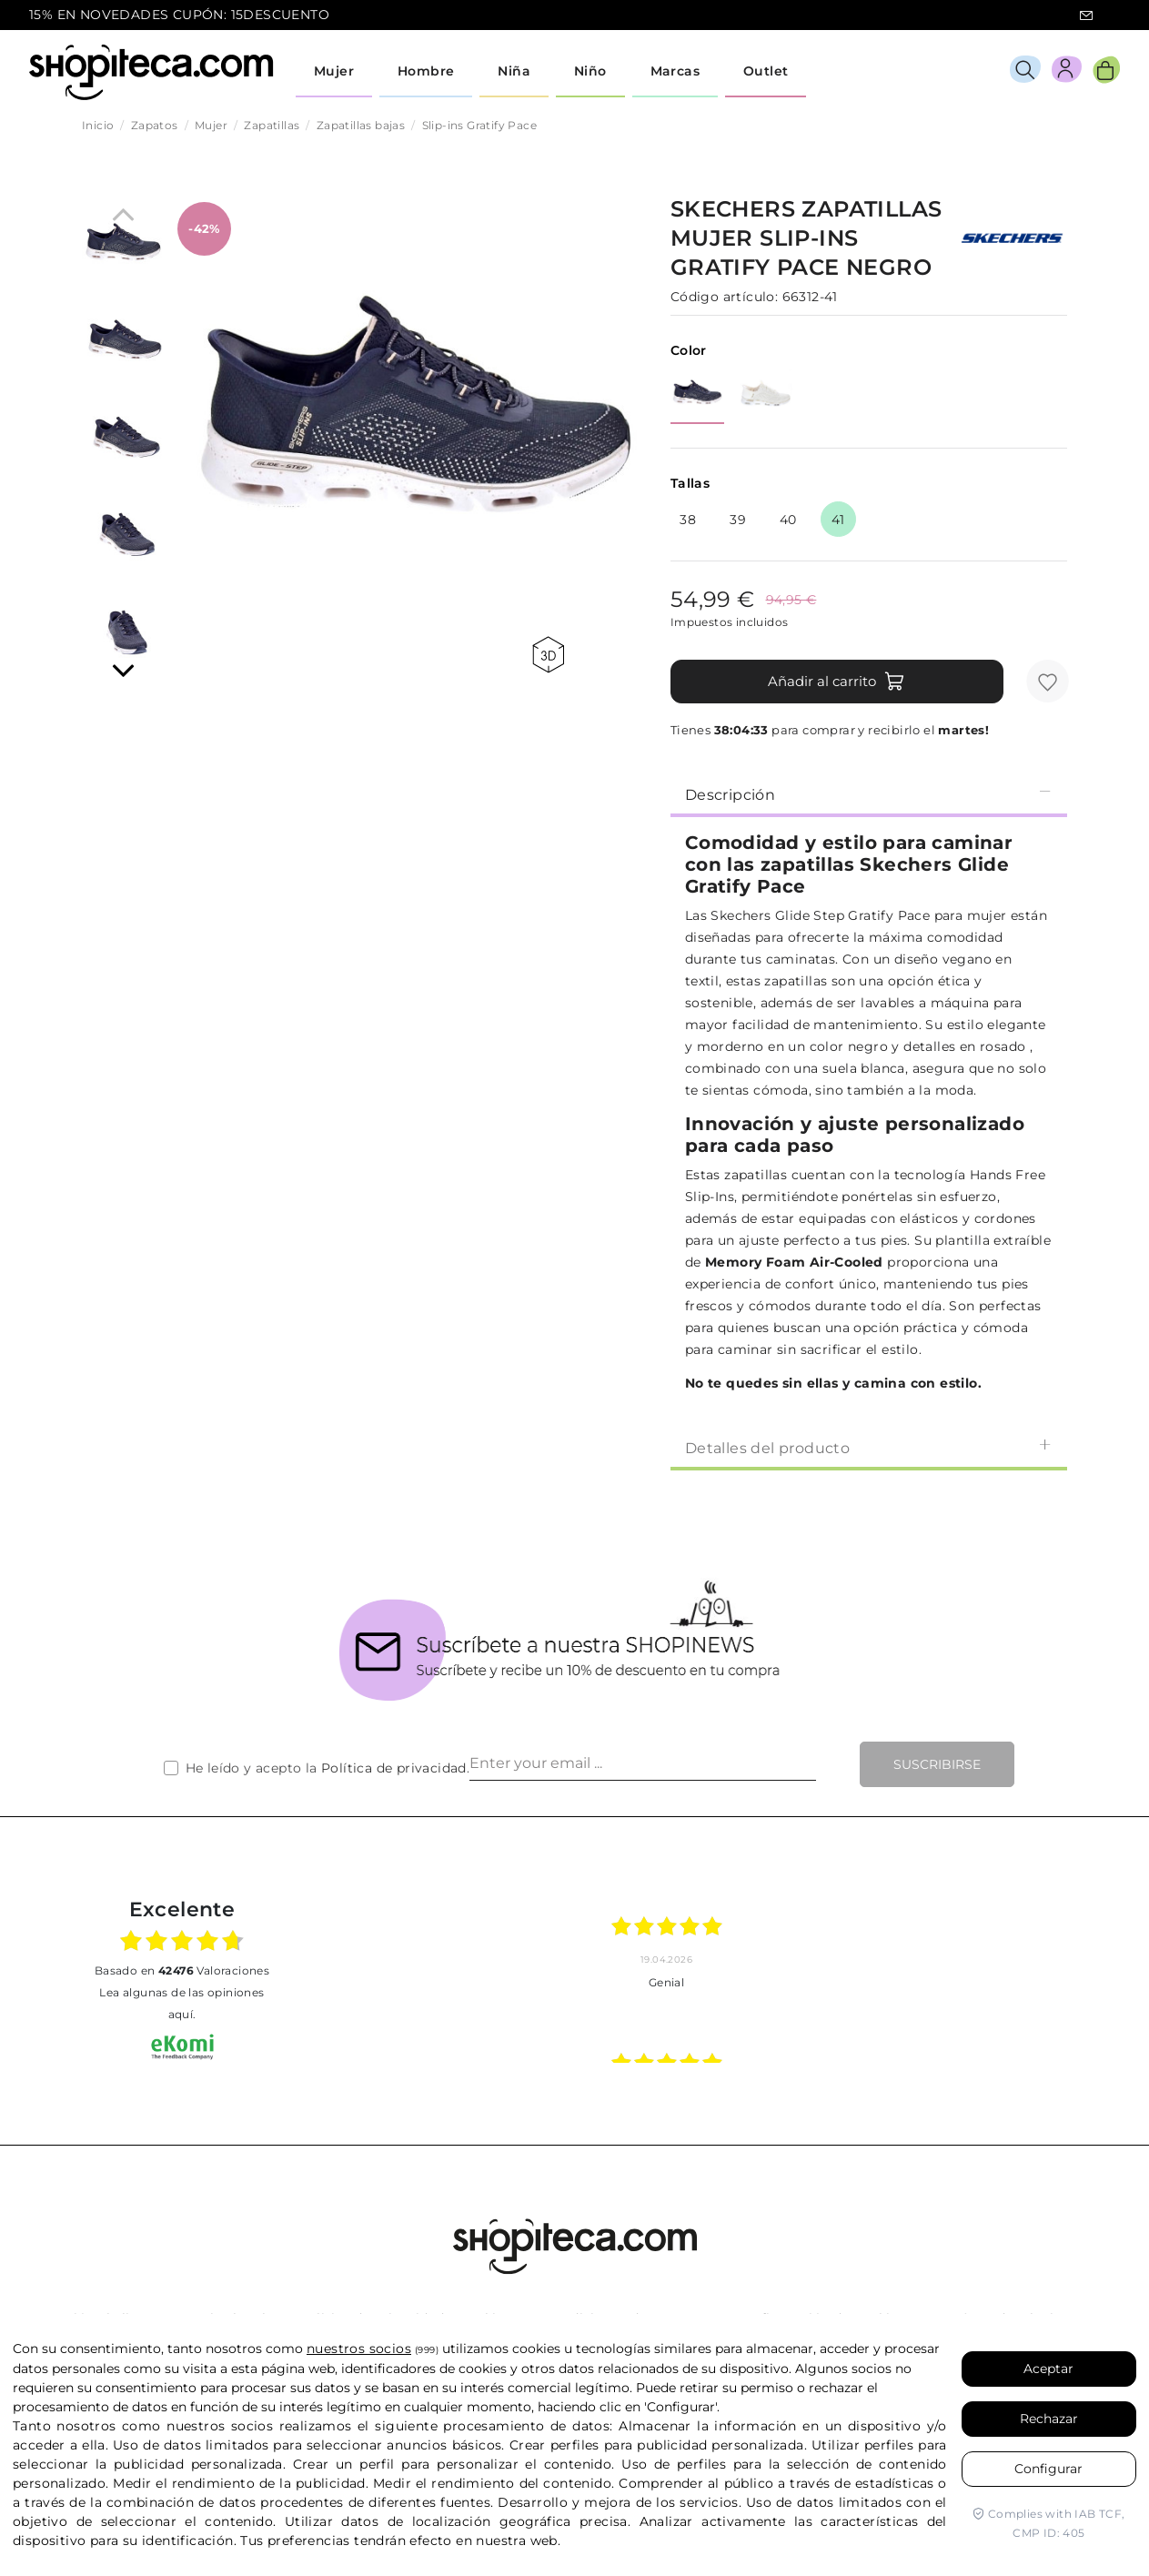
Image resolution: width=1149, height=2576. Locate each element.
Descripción (869, 793)
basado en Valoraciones (182, 1970)
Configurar (1048, 2468)
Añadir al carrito (836, 681)
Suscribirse (937, 1764)
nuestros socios (359, 2348)
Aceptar (1048, 2368)
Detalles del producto (869, 1447)
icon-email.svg (1086, 15)
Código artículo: (724, 296)
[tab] (868, 793)
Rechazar (1049, 2418)
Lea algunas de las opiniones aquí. (181, 2003)
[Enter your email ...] (642, 1764)
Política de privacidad (394, 1768)
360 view (548, 654)
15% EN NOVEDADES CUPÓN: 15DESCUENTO (179, 14)
